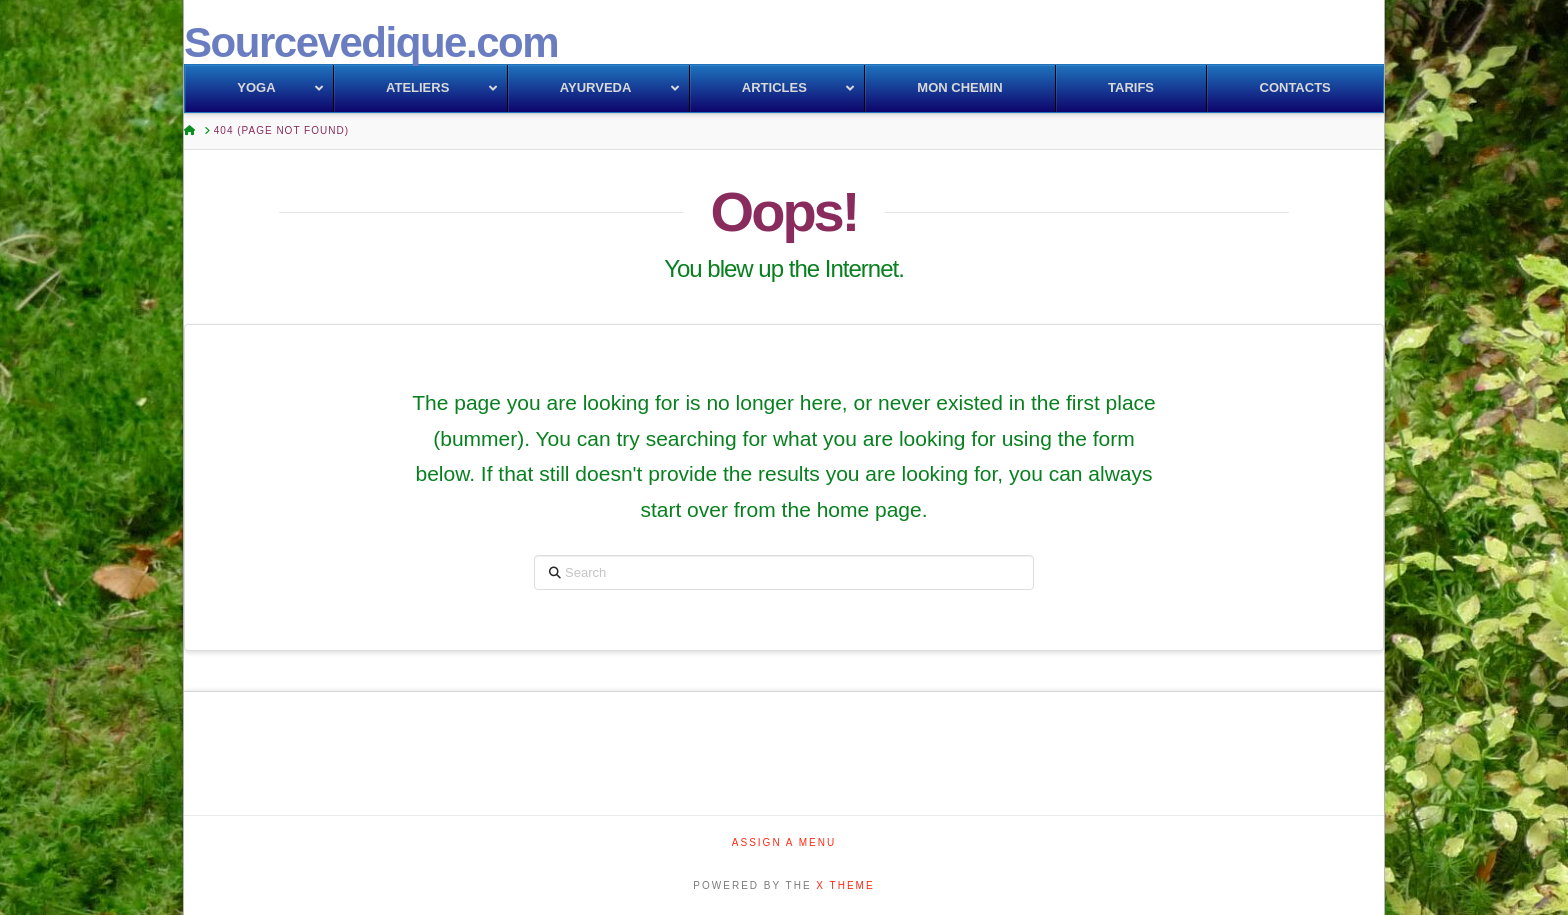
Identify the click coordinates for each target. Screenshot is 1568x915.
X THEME (845, 885)
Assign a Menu (784, 842)
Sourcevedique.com (371, 43)
